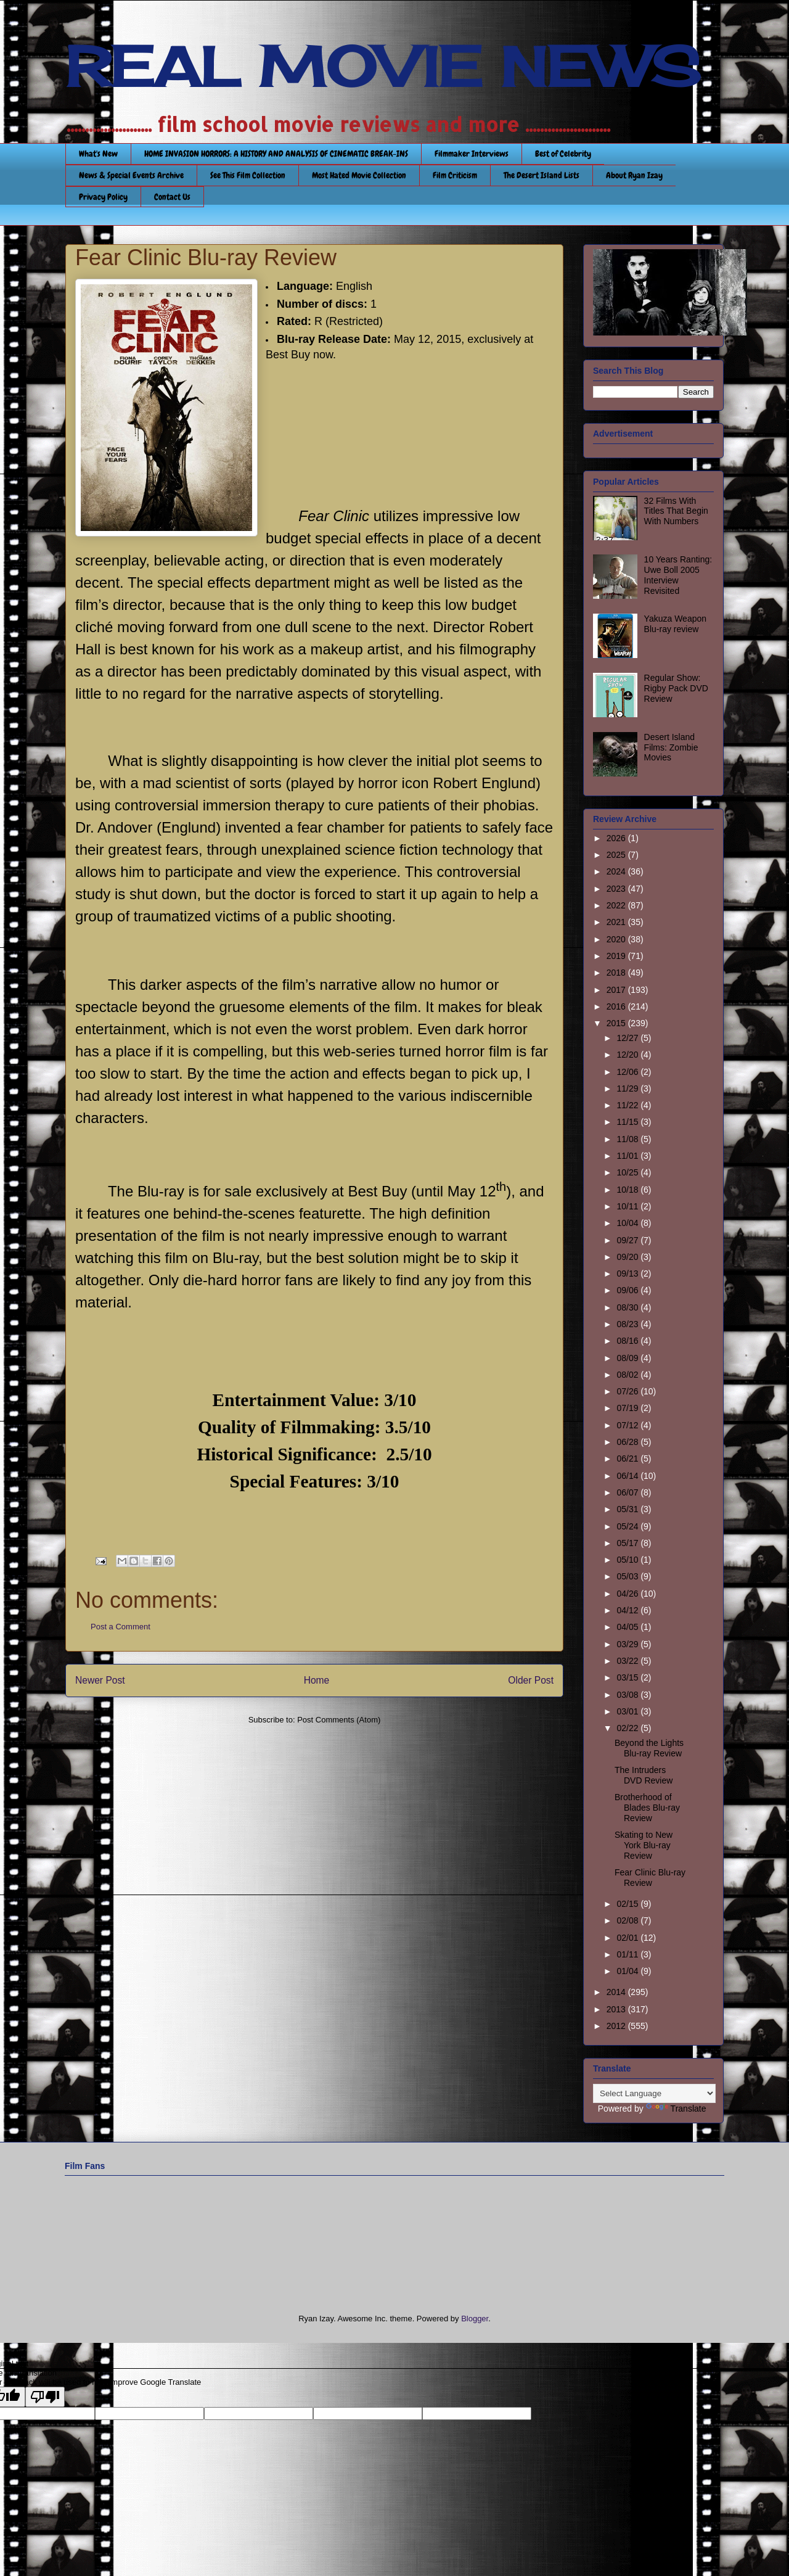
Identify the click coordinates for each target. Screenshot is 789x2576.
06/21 (628, 1458)
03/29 (628, 1644)
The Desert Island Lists (541, 175)
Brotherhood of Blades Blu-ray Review (647, 1807)
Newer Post (100, 1680)
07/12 (628, 1425)
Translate (676, 2108)
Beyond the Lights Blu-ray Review (649, 1748)
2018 (617, 972)
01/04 (628, 1971)
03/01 (628, 1711)
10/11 (628, 1206)
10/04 (628, 1223)
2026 (617, 838)
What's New (98, 153)
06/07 (628, 1492)
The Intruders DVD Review (643, 1775)
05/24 (628, 1526)
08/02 (628, 1375)
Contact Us (172, 196)
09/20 (628, 1257)
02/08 (628, 1920)
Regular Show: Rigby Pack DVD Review (676, 688)
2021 (617, 922)
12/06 (628, 1072)
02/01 (628, 1938)
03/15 (628, 1677)
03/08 (628, 1695)
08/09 (628, 1358)
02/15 (628, 1904)
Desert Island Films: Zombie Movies (671, 747)
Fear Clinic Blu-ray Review (650, 1877)
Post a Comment (120, 1626)
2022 (617, 905)
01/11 (628, 1954)
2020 (617, 939)
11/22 (628, 1105)
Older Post (531, 1680)
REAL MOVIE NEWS (382, 67)
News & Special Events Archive (131, 175)
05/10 (628, 1560)
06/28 (628, 1442)
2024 (617, 871)
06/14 (628, 1476)
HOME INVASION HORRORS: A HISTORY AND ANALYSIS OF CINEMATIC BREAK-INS (276, 153)
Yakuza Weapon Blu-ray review (675, 624)
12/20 (628, 1055)
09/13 (628, 1273)
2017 (617, 990)
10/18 (628, 1190)
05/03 (628, 1576)
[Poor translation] (45, 2397)
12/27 (628, 1038)
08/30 (628, 1307)
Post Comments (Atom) (338, 1719)
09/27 (628, 1240)
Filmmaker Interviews (472, 153)
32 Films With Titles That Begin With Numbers (676, 511)
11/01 (628, 1156)
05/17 (628, 1543)
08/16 (628, 1341)
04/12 (628, 1610)
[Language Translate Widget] (654, 2093)
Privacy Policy (103, 196)
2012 (617, 2026)
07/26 (628, 1391)
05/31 (628, 1509)
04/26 (628, 1594)
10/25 (628, 1172)
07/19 (628, 1408)
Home (317, 1680)
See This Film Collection (247, 175)
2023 (617, 889)
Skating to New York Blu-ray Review (643, 1845)
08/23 (628, 1324)
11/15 (628, 1122)
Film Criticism (455, 175)
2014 (617, 1992)
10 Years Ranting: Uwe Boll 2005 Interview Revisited (678, 574)
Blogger (474, 2318)
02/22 (628, 1728)
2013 (617, 2009)
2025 (617, 855)
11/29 (628, 1088)
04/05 (628, 1627)
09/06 (628, 1290)
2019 (617, 956)
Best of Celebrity (563, 153)
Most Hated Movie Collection (359, 175)
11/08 (628, 1139)
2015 (617, 1023)
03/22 (628, 1661)
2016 (617, 1006)
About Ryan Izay (634, 175)
